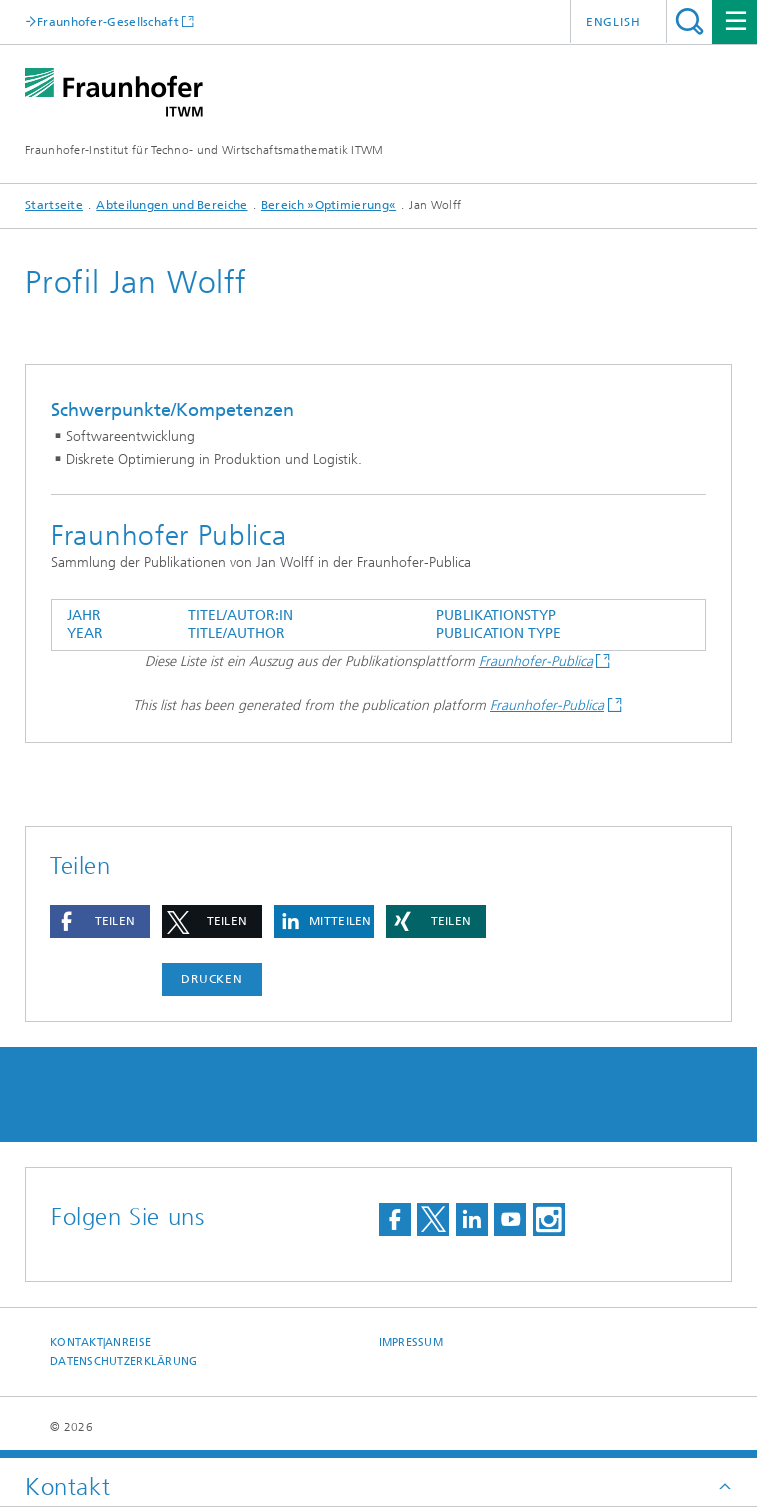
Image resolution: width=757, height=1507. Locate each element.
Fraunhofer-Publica (536, 661)
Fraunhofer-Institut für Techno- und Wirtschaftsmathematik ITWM (204, 150)
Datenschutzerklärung (124, 1361)
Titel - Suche (689, 21)
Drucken (212, 979)
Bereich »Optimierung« (328, 205)
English (613, 22)
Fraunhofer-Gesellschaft (108, 21)
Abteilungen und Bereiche (171, 205)
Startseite (54, 205)
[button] (100, 921)
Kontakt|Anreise (100, 1342)
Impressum (411, 1342)
